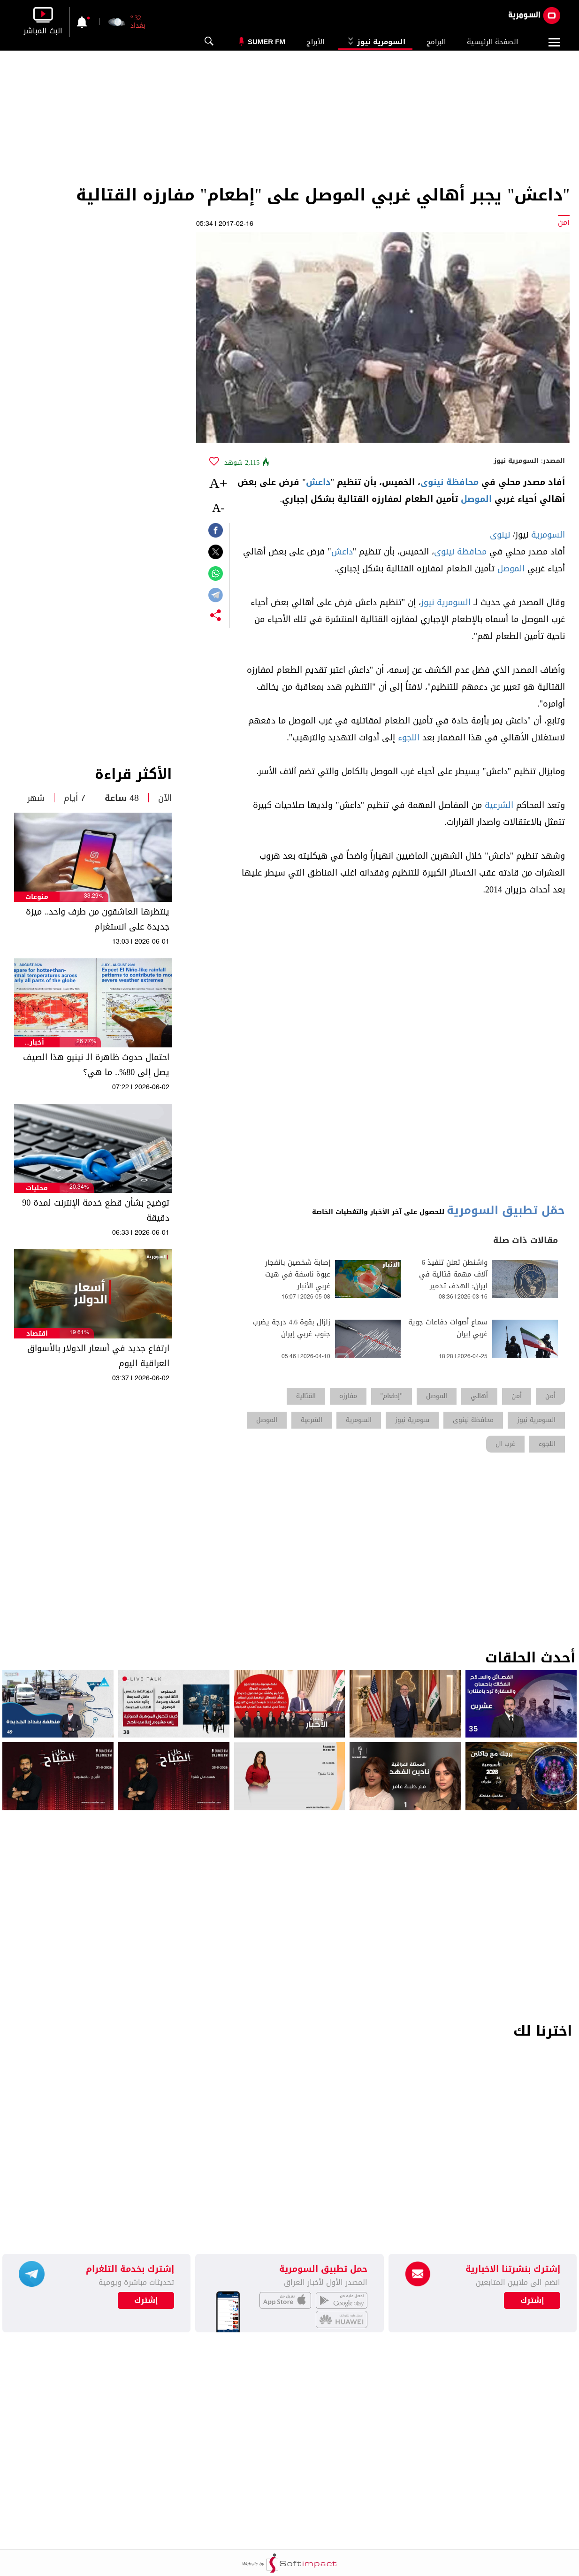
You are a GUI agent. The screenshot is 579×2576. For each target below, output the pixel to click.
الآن (165, 798)
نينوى (500, 535)
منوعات (36, 897)
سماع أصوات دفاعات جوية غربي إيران (448, 1328)
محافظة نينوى (449, 482)
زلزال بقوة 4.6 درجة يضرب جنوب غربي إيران (291, 1328)
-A (218, 507)
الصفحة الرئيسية (492, 41)
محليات (37, 1188)
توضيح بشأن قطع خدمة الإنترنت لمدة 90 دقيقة (95, 1210)
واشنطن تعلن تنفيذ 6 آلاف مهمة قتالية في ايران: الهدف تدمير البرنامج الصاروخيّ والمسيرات (453, 1286)
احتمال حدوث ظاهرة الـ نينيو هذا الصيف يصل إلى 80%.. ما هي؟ (96, 1065)
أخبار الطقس (36, 1042)
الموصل (476, 499)
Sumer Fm (266, 42)
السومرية (548, 535)
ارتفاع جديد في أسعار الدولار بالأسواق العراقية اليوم (98, 1356)
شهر (36, 798)
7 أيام (74, 798)
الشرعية (499, 805)
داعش (318, 482)
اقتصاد (37, 1333)
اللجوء (408, 738)
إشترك (146, 2300)
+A (218, 483)
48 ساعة (122, 798)
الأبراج (315, 41)
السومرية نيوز (375, 41)
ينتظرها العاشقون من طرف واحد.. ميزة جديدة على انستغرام (97, 919)
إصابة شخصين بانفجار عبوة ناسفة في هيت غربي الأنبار (297, 1274)
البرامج (436, 41)
